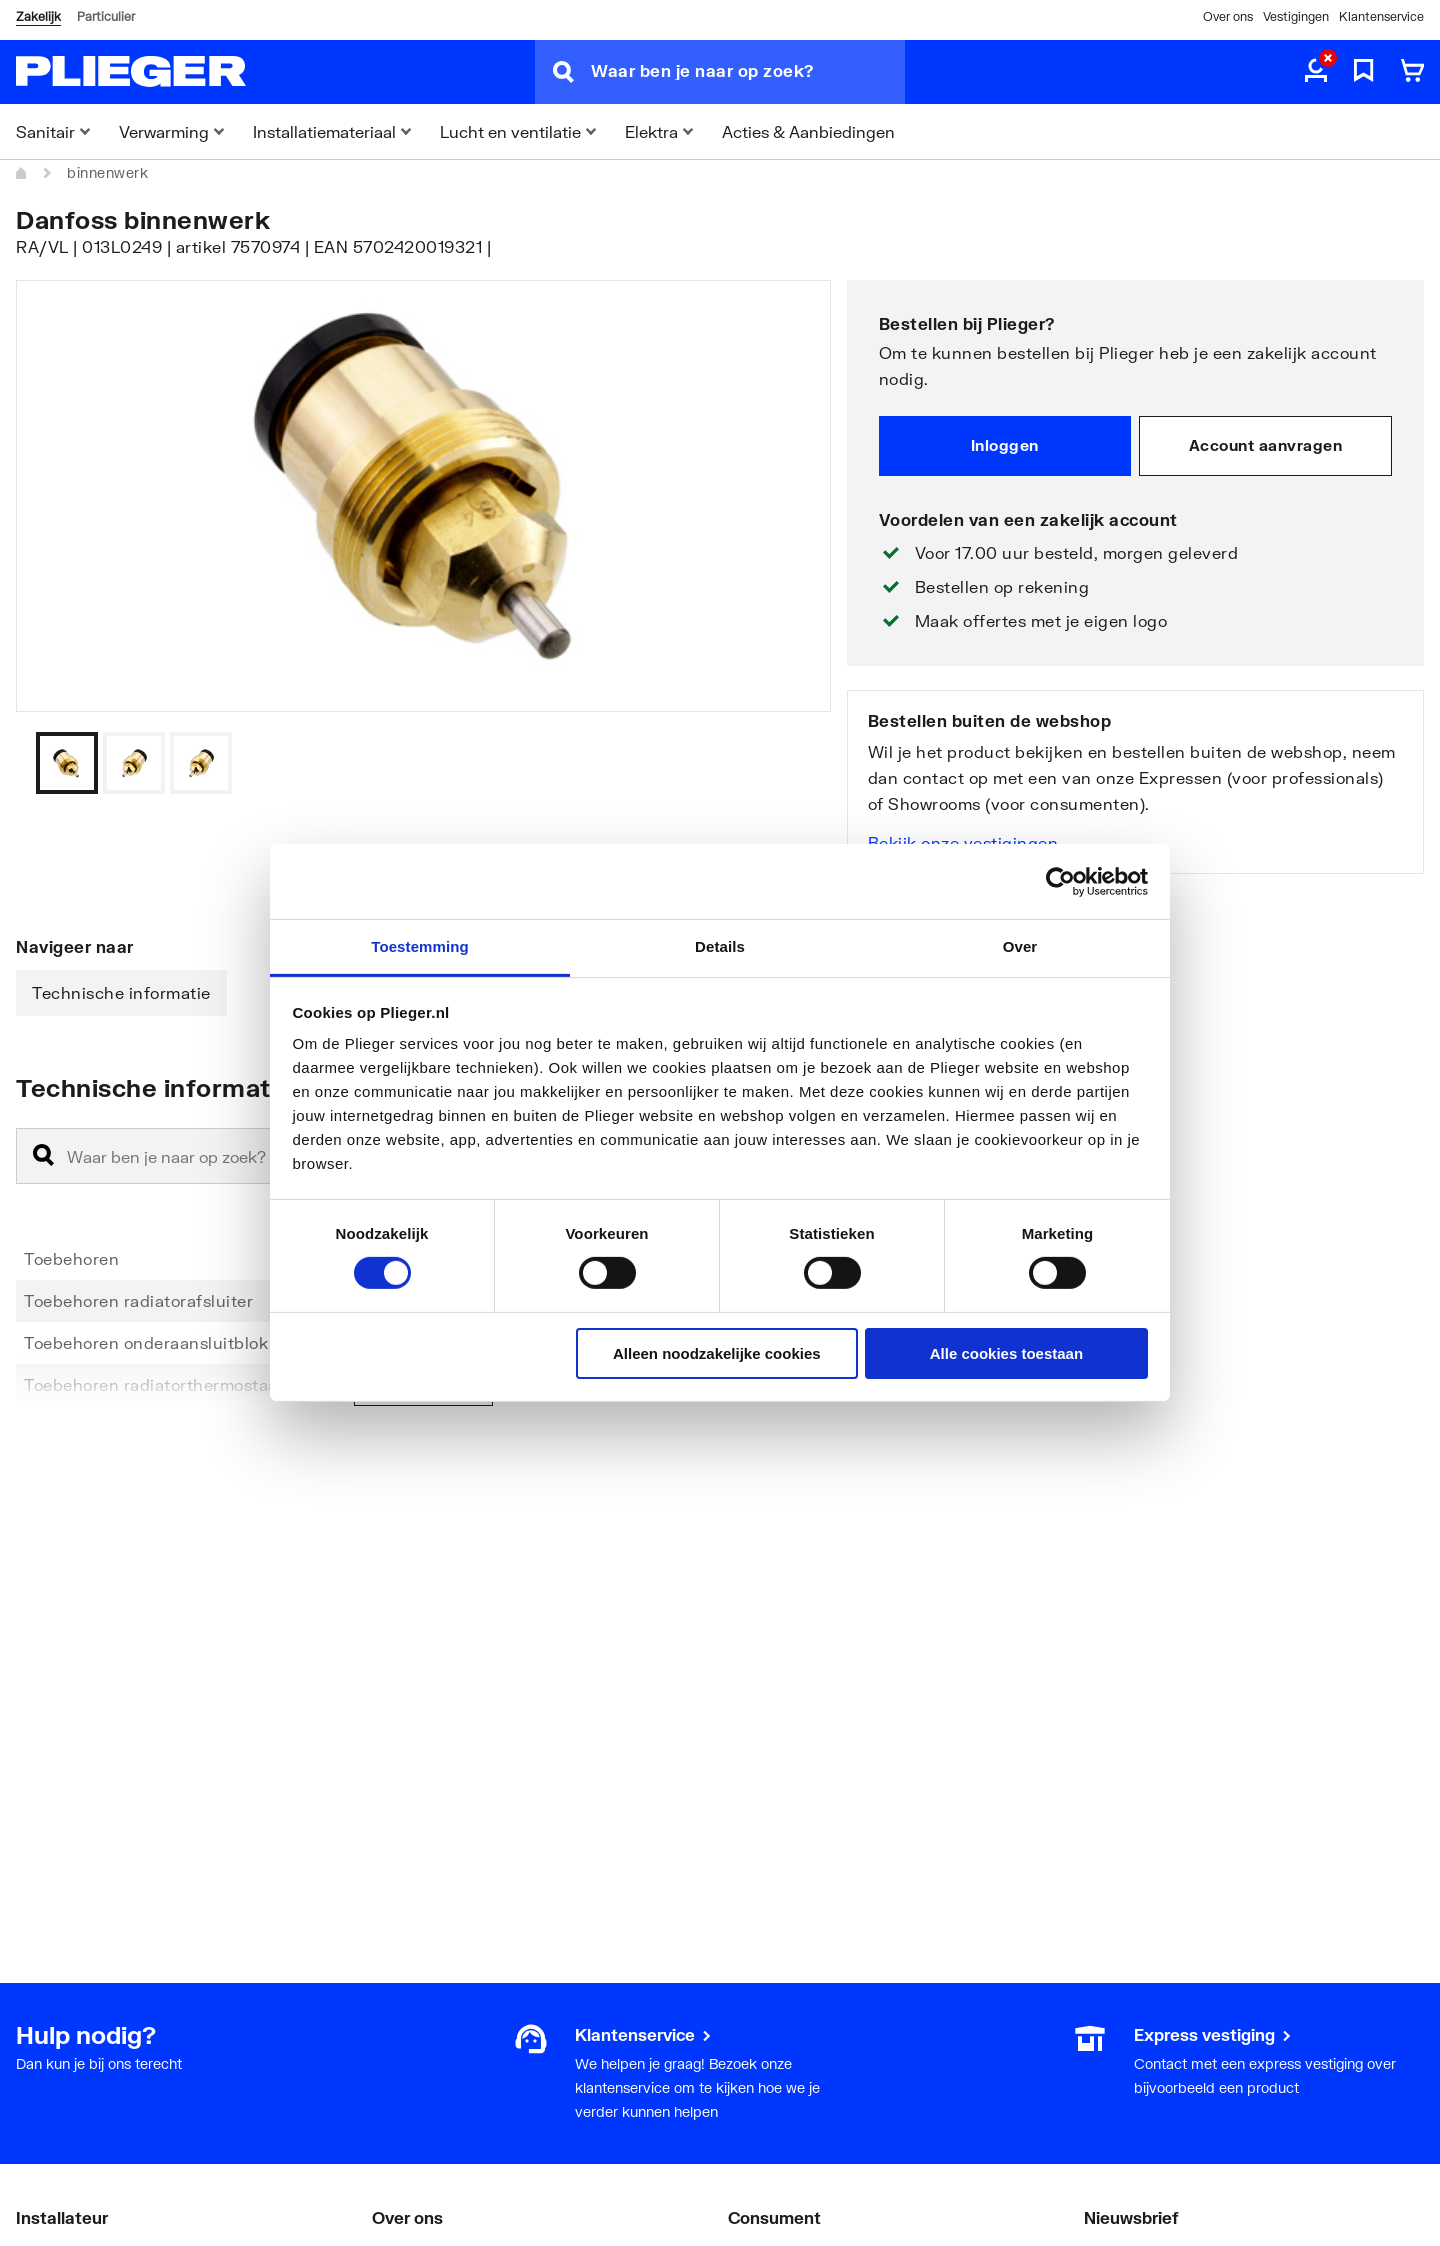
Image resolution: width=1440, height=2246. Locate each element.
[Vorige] (791, 763)
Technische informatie (121, 992)
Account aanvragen (1266, 445)
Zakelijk (38, 16)
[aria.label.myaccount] (1316, 72)
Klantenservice (1381, 16)
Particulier (106, 16)
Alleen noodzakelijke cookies (717, 1353)
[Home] (22, 173)
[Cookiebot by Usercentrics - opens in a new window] (1060, 881)
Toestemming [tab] (420, 946)
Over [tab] (1020, 946)
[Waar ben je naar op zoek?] (748, 72)
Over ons (1228, 16)
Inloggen (1005, 445)
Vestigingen (1296, 16)
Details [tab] (720, 946)
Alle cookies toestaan (1006, 1353)
